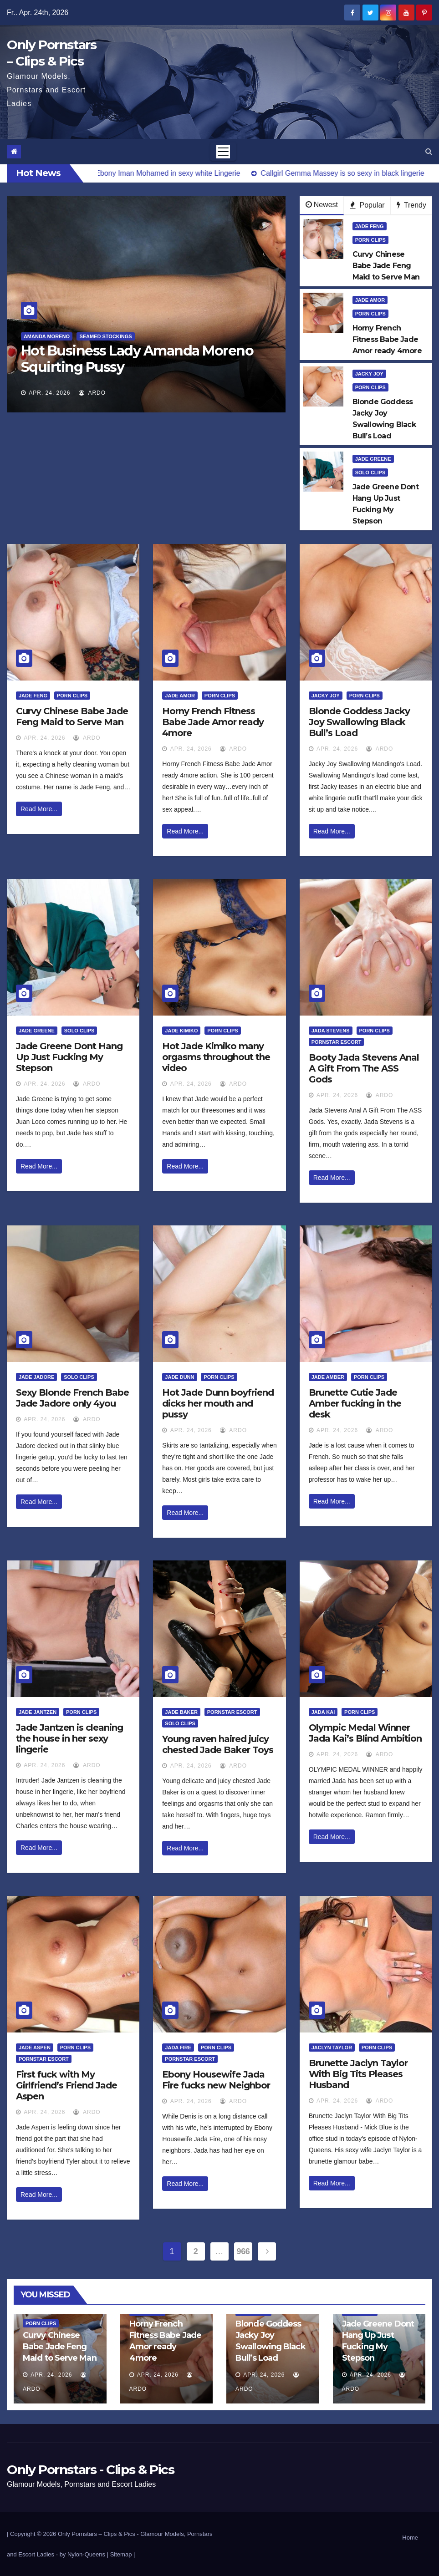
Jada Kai (323, 1712)
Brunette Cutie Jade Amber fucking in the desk (355, 1403)
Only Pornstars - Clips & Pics (90, 2469)
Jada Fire (178, 2047)
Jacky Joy (369, 373)
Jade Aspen (35, 2047)
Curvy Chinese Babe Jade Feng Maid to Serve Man (72, 716)
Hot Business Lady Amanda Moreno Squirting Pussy (137, 359)
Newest (322, 204)
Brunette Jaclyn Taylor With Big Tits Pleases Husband (358, 2074)
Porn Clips (370, 240)
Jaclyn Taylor (331, 2047)
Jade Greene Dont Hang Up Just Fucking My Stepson (69, 1057)
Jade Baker (181, 1712)
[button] (428, 151)
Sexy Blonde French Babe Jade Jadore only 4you (72, 1398)
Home (410, 2537)
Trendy (411, 205)
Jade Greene (373, 459)
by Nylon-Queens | (85, 2554)
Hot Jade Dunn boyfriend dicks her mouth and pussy (218, 1403)
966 (243, 2251)
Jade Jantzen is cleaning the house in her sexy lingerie (69, 1738)
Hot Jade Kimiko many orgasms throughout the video (216, 1057)
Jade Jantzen (37, 1712)
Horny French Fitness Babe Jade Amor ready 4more (213, 722)
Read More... (38, 809)
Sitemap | (122, 2554)
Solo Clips (370, 472)
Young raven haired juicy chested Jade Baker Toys (217, 1744)
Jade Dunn (179, 1377)
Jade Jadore (36, 1377)
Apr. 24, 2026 (49, 393)
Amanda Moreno (47, 336)
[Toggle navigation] (223, 151)
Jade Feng (369, 226)
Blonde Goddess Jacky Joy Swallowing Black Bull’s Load (359, 722)
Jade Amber (327, 1377)
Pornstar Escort (336, 1042)
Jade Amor (370, 300)
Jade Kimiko (181, 1030)
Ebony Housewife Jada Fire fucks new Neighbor (216, 2080)
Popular (367, 205)
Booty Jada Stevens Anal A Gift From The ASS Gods (364, 1068)
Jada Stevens (330, 1030)
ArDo (92, 393)
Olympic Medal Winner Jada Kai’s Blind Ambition (365, 1733)
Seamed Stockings (105, 336)
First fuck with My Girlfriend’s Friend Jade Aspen (66, 2085)
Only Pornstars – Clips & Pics (96, 2533)
